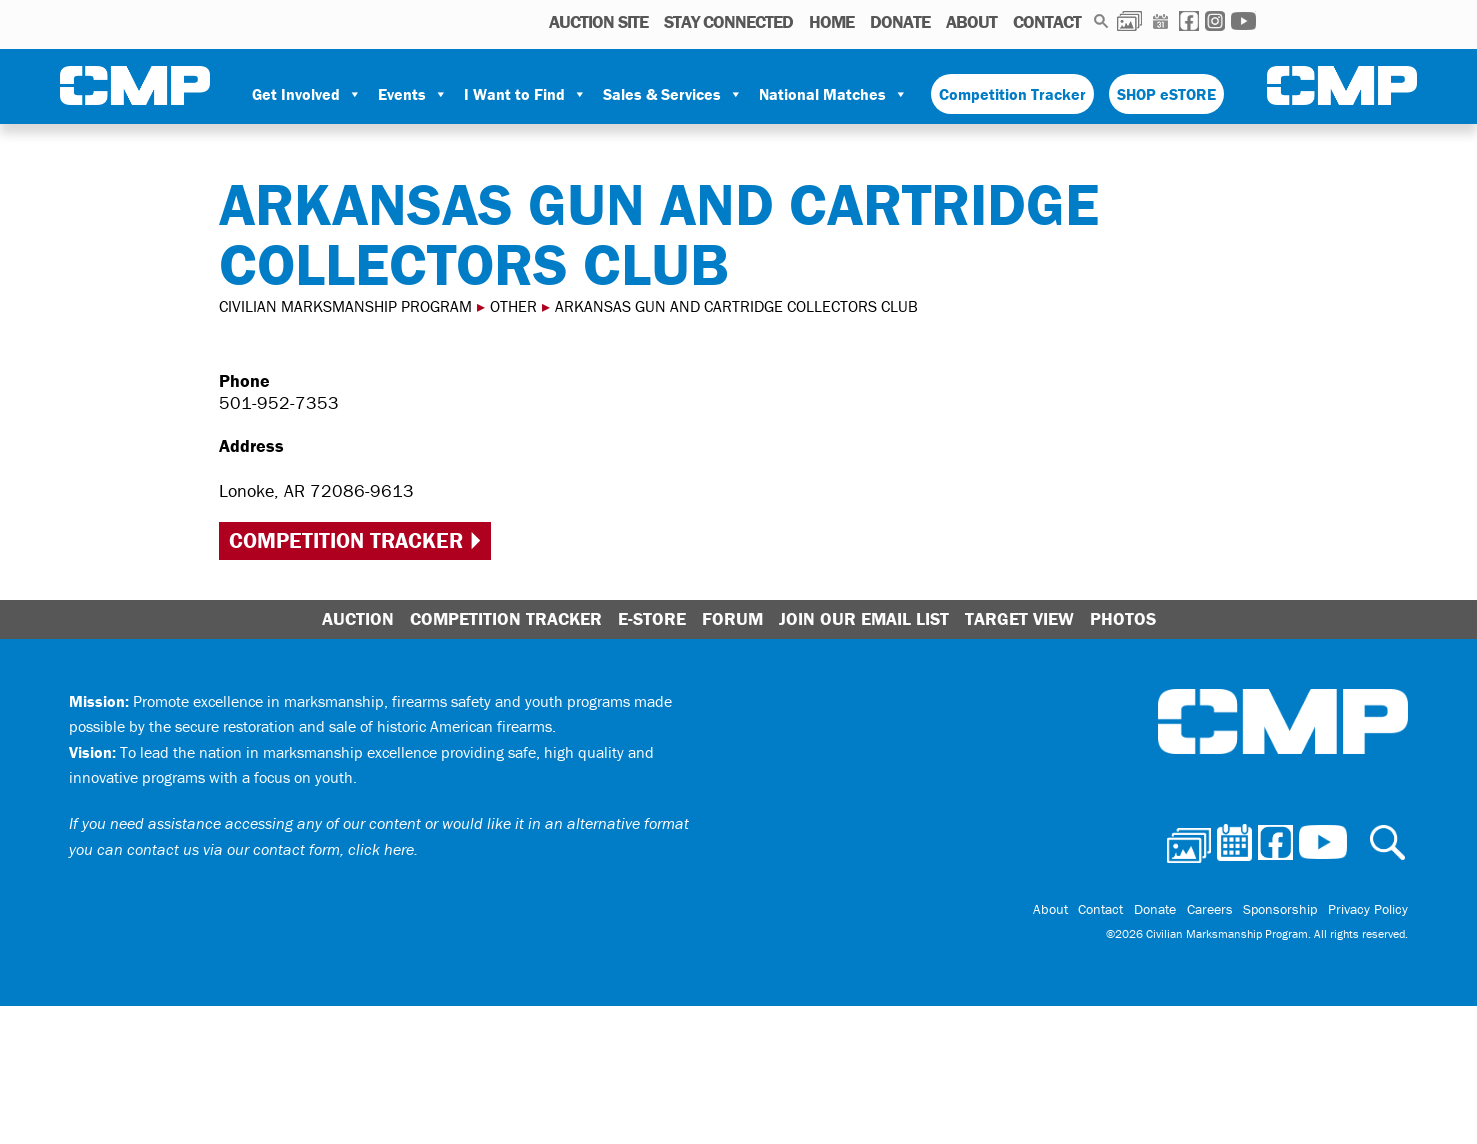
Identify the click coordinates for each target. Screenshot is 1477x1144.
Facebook (1189, 21)
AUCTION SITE (598, 21)
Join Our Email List (864, 618)
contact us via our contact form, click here (270, 849)
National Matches (833, 94)
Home (831, 21)
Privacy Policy (1368, 910)
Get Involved (307, 94)
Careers (1211, 910)
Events (413, 94)
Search (1101, 21)
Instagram (1215, 21)
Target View (1019, 618)
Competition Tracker (1012, 94)
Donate (900, 21)
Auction (358, 618)
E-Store (652, 618)
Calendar (1160, 21)
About (971, 21)
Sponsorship (1281, 910)
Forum (732, 618)
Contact (1047, 21)
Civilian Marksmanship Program (135, 86)
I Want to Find (525, 94)
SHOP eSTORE (1166, 94)
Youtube (1243, 21)
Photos (1129, 21)
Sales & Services (673, 94)
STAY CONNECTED (728, 21)
